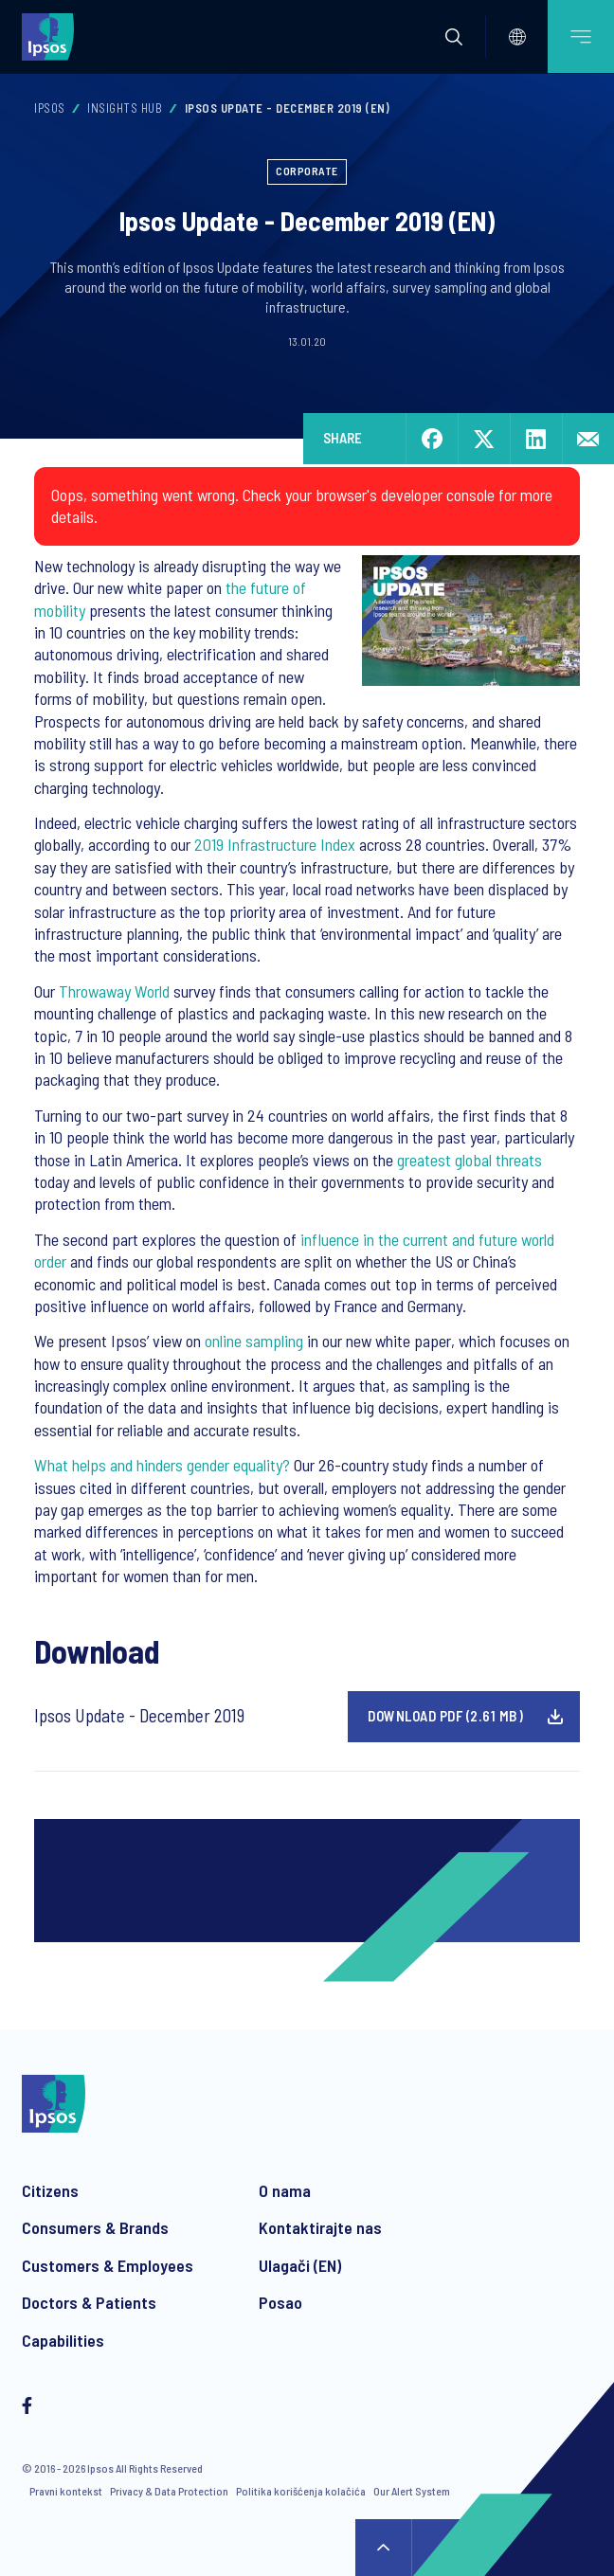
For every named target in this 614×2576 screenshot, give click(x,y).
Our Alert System (411, 2490)
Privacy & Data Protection (169, 2490)
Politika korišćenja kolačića (301, 2490)
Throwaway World (114, 991)
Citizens (50, 2190)
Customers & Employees (107, 2265)
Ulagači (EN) (300, 2265)
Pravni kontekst (65, 2490)
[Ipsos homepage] (52, 36)
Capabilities (63, 2340)
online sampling (254, 1340)
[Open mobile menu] (581, 36)
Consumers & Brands (95, 2227)
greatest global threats (469, 1159)
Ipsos (49, 108)
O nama (285, 2190)
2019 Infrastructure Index (274, 844)
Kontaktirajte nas (320, 2227)
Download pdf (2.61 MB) (445, 1715)
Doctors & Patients (89, 2302)
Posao (280, 2302)
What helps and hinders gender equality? (162, 1464)
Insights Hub (124, 108)
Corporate (307, 170)
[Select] (517, 37)
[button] (454, 37)
